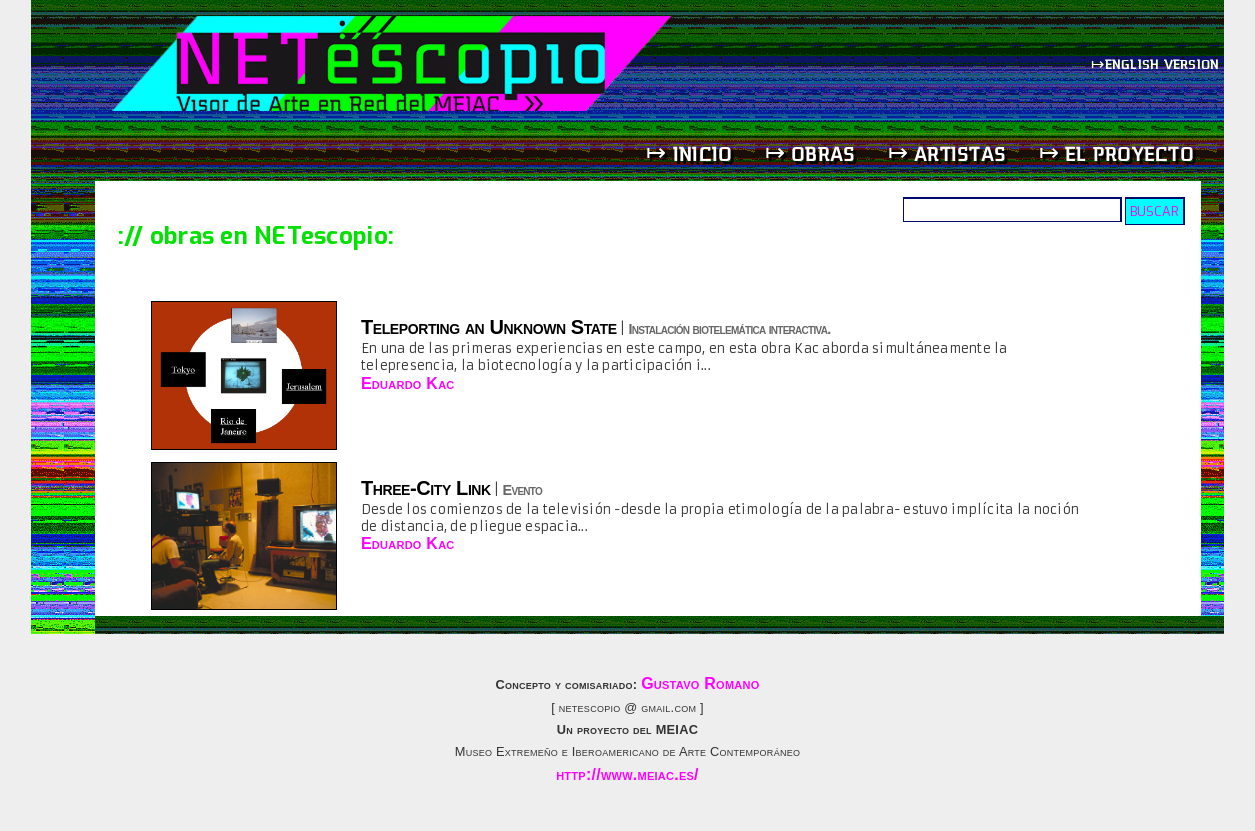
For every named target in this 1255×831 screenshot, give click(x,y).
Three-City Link (426, 488)
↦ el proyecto (1116, 153)
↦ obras (810, 153)
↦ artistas (947, 153)
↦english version (1157, 63)
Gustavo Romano (700, 683)
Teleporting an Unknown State (489, 327)
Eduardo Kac (408, 383)
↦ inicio (689, 153)
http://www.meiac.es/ (627, 774)
